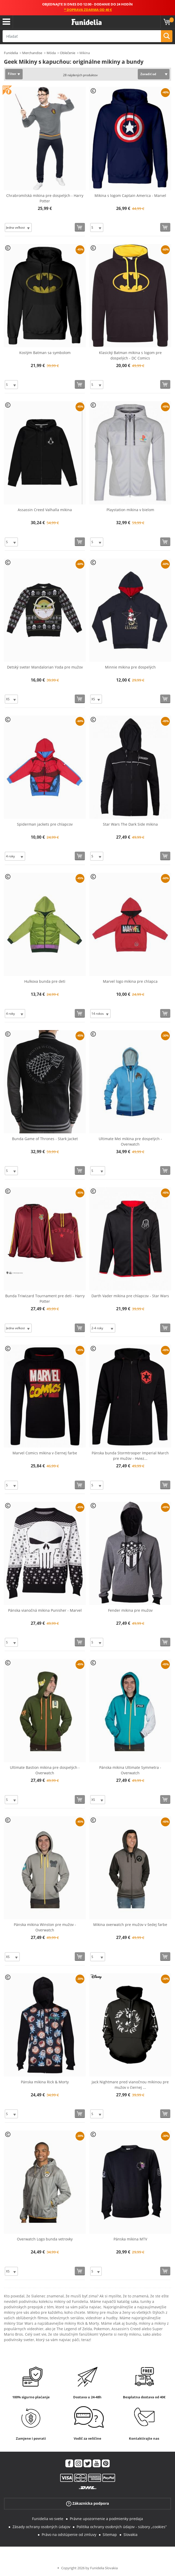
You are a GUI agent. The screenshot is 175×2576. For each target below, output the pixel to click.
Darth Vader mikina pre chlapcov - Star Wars (130, 1295)
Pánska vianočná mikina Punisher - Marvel (45, 1610)
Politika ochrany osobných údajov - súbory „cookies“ (122, 2526)
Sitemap (110, 2534)
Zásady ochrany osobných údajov (41, 2526)
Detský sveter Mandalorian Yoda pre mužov (45, 667)
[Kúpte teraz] (80, 227)
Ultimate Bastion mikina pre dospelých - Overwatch (45, 1770)
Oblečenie (67, 52)
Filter (12, 74)
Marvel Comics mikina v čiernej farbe (44, 1452)
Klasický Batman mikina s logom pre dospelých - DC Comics (130, 355)
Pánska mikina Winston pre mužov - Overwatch (45, 1927)
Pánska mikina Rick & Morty (45, 2081)
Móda (51, 52)
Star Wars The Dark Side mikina (130, 824)
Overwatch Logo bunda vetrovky (45, 2239)
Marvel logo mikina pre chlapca (130, 981)
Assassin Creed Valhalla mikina (45, 509)
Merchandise (32, 52)
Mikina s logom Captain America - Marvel (130, 195)
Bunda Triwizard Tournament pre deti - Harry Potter (45, 1298)
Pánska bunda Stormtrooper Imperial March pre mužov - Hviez (130, 1455)
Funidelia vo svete (47, 2518)
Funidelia (11, 52)
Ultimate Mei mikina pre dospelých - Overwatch (130, 1141)
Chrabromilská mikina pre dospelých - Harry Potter (44, 198)
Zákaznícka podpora (87, 2503)
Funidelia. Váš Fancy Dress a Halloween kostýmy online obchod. (87, 22)
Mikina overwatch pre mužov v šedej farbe (130, 1924)
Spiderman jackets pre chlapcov (45, 824)
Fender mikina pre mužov (130, 1610)
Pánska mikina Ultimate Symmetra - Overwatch (130, 1770)
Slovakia (130, 2534)
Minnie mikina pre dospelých (130, 667)
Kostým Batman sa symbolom (45, 352)
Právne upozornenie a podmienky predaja (106, 2518)
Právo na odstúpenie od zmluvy (69, 2534)
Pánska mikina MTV (130, 2239)
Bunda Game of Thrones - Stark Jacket (45, 1138)
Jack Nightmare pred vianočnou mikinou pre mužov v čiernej (130, 2084)
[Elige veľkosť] (18, 227)
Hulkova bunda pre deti (44, 981)
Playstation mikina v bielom (130, 509)
